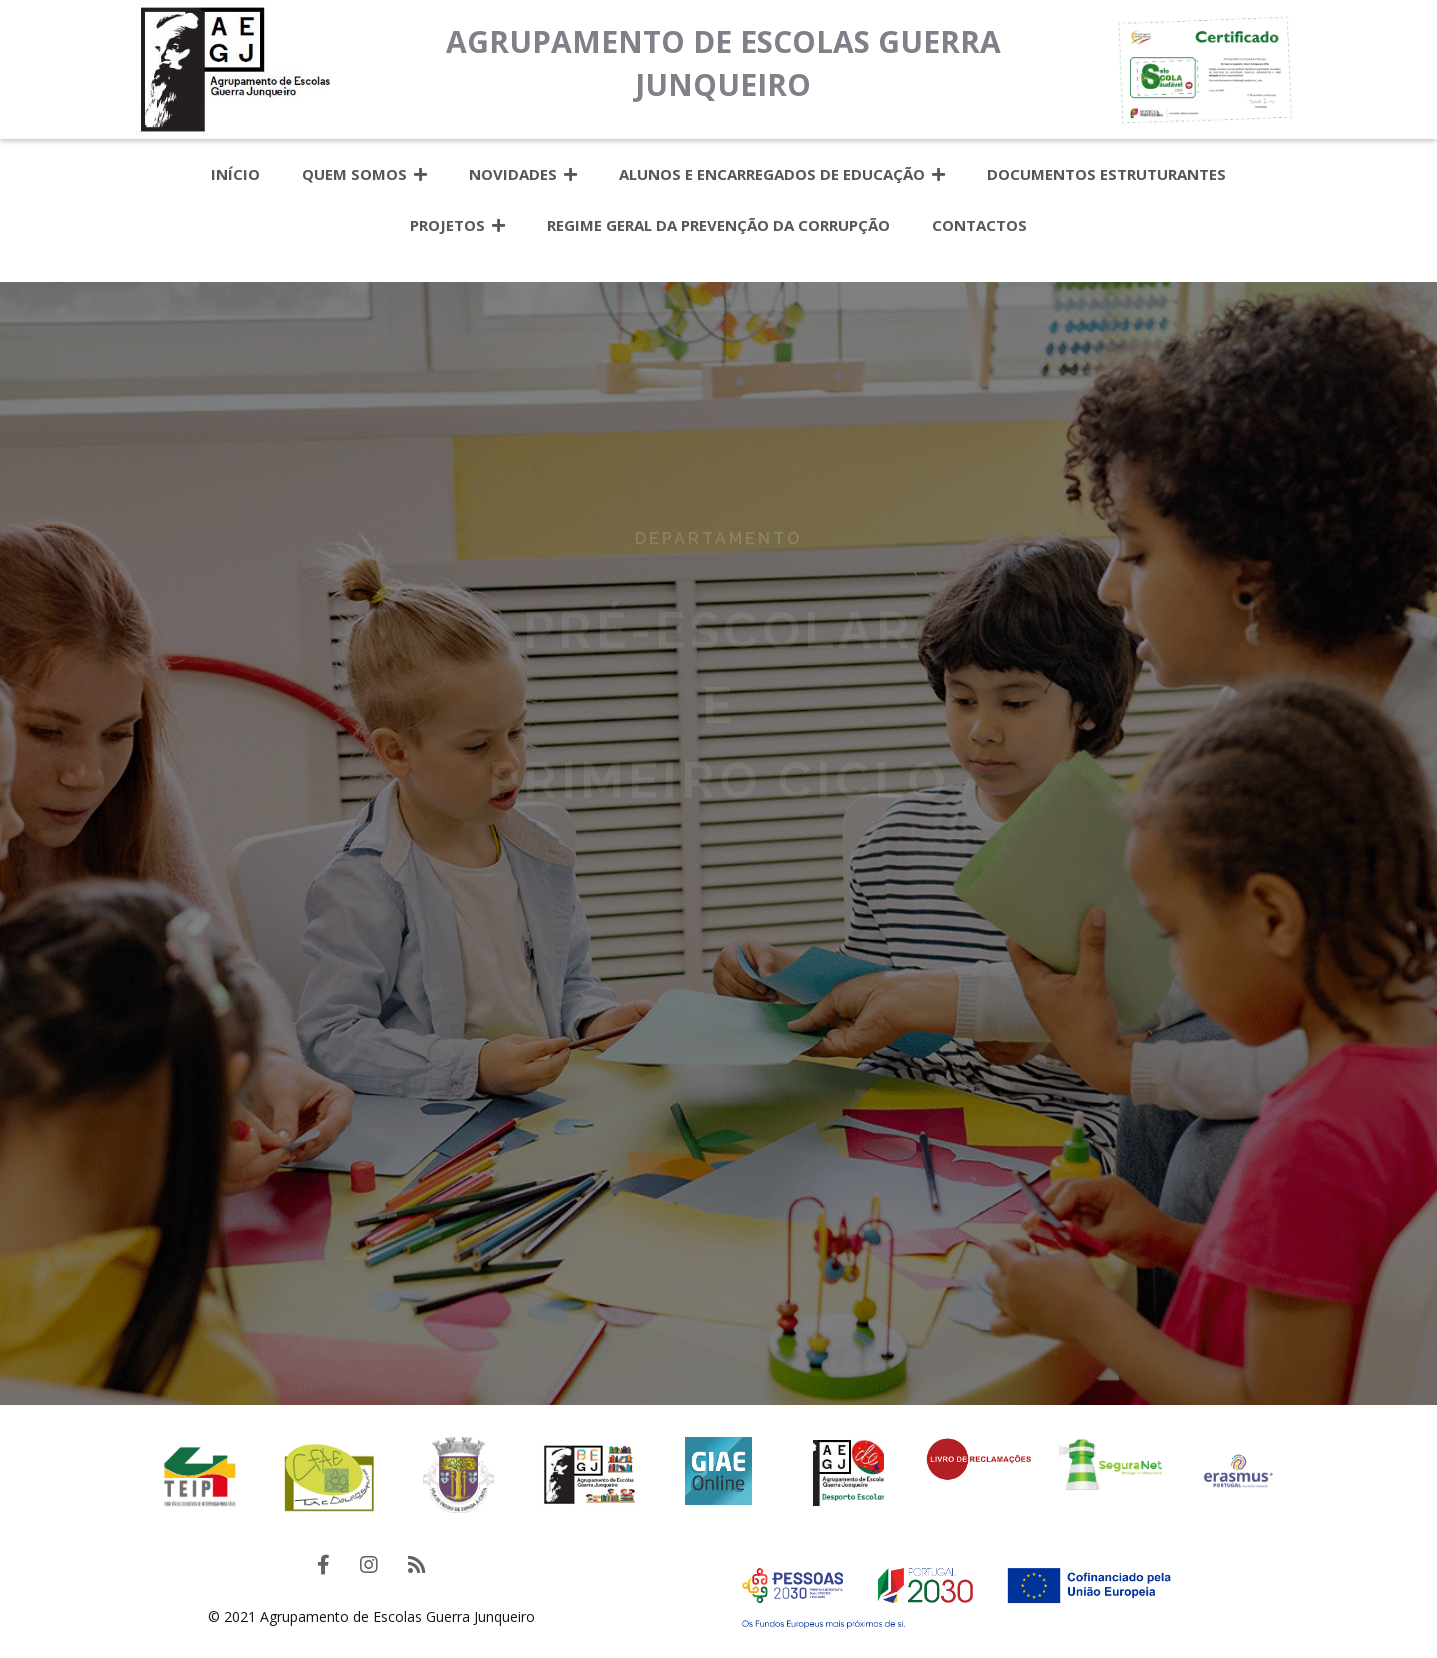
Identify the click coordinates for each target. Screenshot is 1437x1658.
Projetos (457, 225)
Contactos (979, 225)
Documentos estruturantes (1106, 174)
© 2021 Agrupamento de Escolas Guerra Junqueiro (371, 1616)
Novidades (523, 174)
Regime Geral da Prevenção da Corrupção (718, 225)
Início (235, 174)
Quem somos (364, 174)
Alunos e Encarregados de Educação (782, 174)
